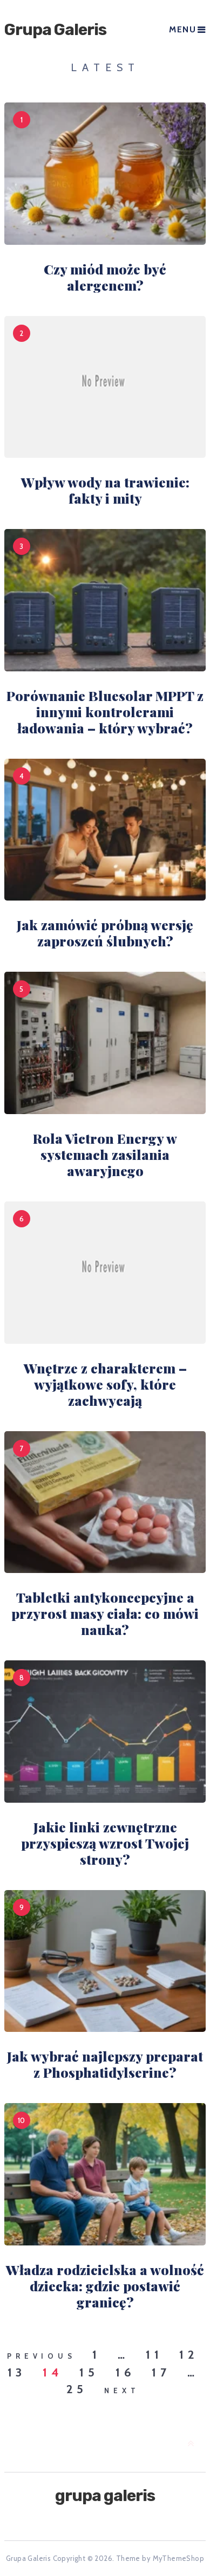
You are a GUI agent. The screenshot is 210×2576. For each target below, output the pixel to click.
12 (189, 2355)
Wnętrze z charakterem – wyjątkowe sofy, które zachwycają (105, 1384)
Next (121, 2390)
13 (17, 2372)
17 (161, 2372)
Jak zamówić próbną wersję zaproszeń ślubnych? (105, 933)
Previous (41, 2356)
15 (89, 2372)
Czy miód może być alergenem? (105, 277)
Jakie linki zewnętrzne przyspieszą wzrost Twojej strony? (105, 1843)
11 (154, 2355)
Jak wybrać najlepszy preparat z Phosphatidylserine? (105, 2064)
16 (126, 2372)
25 (77, 2389)
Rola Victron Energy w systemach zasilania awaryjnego (105, 1154)
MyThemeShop (178, 2558)
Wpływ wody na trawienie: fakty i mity (105, 490)
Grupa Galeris (55, 29)
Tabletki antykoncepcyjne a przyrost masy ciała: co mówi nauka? (105, 1613)
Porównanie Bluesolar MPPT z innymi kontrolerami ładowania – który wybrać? (105, 711)
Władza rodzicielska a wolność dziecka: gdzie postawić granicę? (105, 2286)
